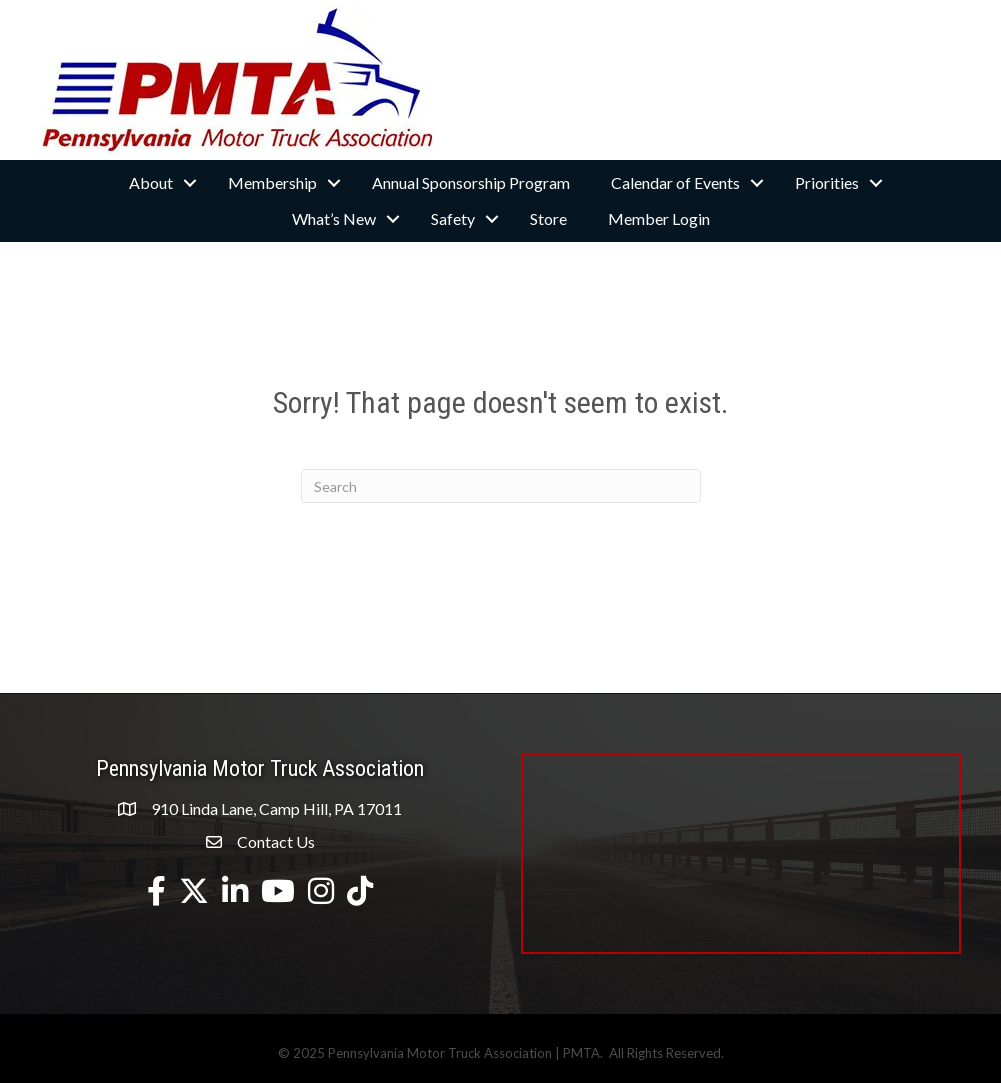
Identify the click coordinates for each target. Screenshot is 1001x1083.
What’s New (334, 218)
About (151, 182)
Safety (453, 218)
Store (548, 218)
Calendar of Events (675, 182)
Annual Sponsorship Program (471, 182)
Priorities (827, 182)
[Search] (501, 486)
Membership (272, 182)
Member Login (659, 218)
